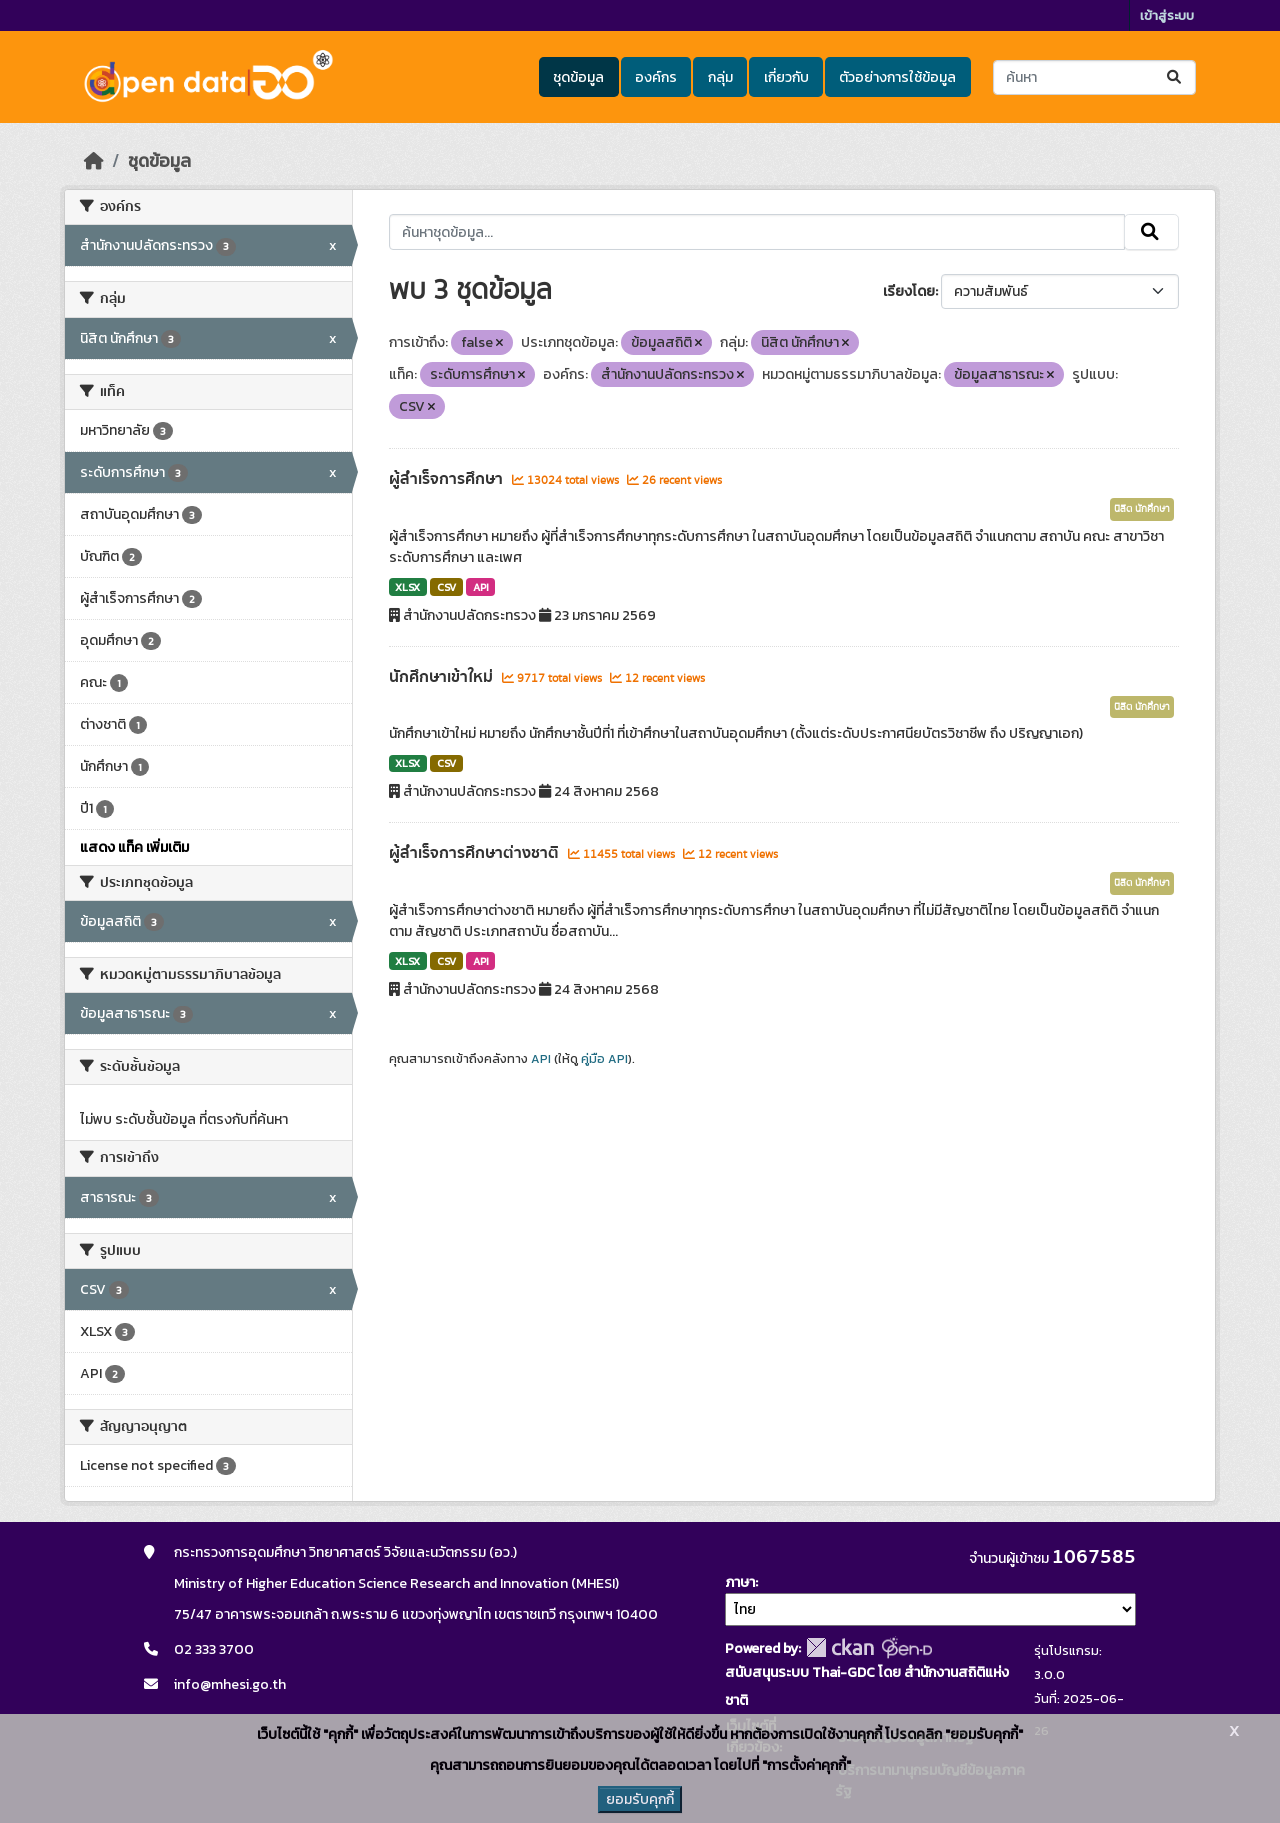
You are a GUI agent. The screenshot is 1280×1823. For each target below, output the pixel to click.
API (481, 587)
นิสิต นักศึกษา (1142, 509)
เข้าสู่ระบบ (1167, 15)
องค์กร (656, 77)
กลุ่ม (720, 77)
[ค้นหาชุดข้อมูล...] (1094, 77)
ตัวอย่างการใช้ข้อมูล (897, 77)
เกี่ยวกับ (786, 77)
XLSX (407, 587)
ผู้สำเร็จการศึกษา (448, 479)
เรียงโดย (909, 291)
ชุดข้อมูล (578, 77)
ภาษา (740, 1582)
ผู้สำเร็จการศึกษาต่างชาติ (476, 853)
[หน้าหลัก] (94, 161)
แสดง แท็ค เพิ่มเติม (134, 847)
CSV (446, 587)
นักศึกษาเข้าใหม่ (443, 677)
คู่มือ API (604, 1059)
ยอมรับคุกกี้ (640, 1799)
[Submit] (1175, 77)
